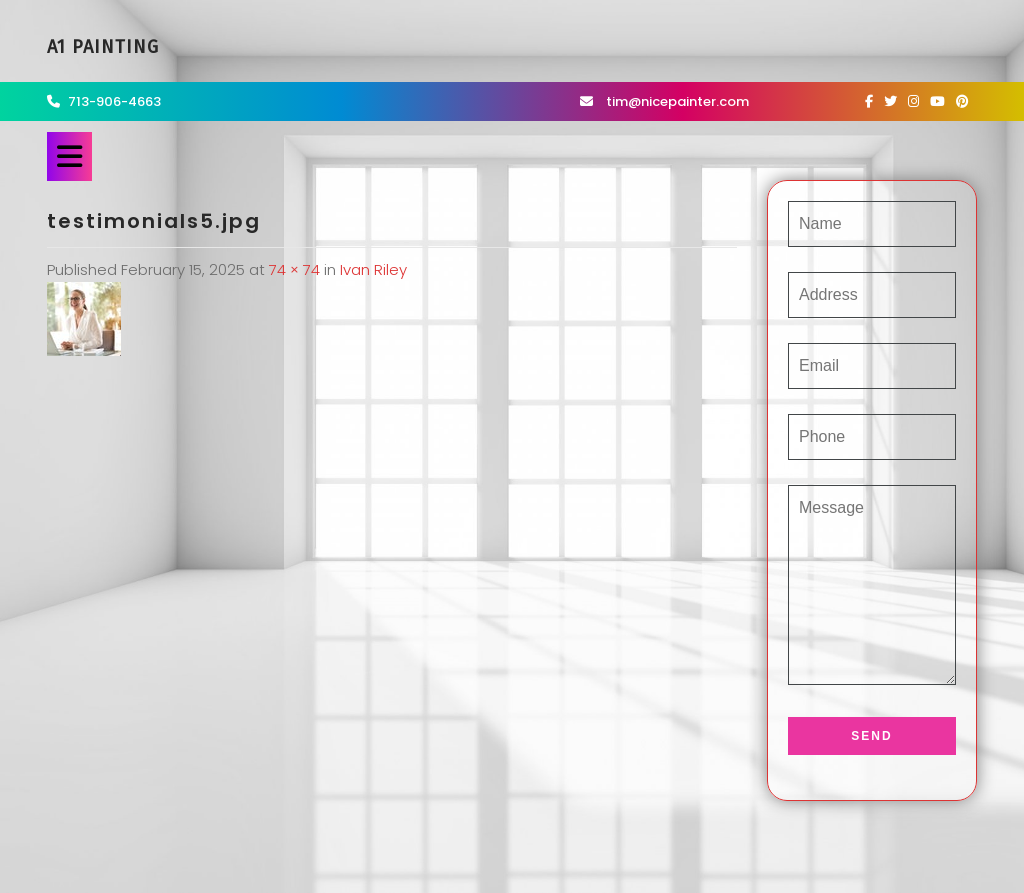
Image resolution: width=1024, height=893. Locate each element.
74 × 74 (294, 269)
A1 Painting (103, 47)
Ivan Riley (373, 269)
